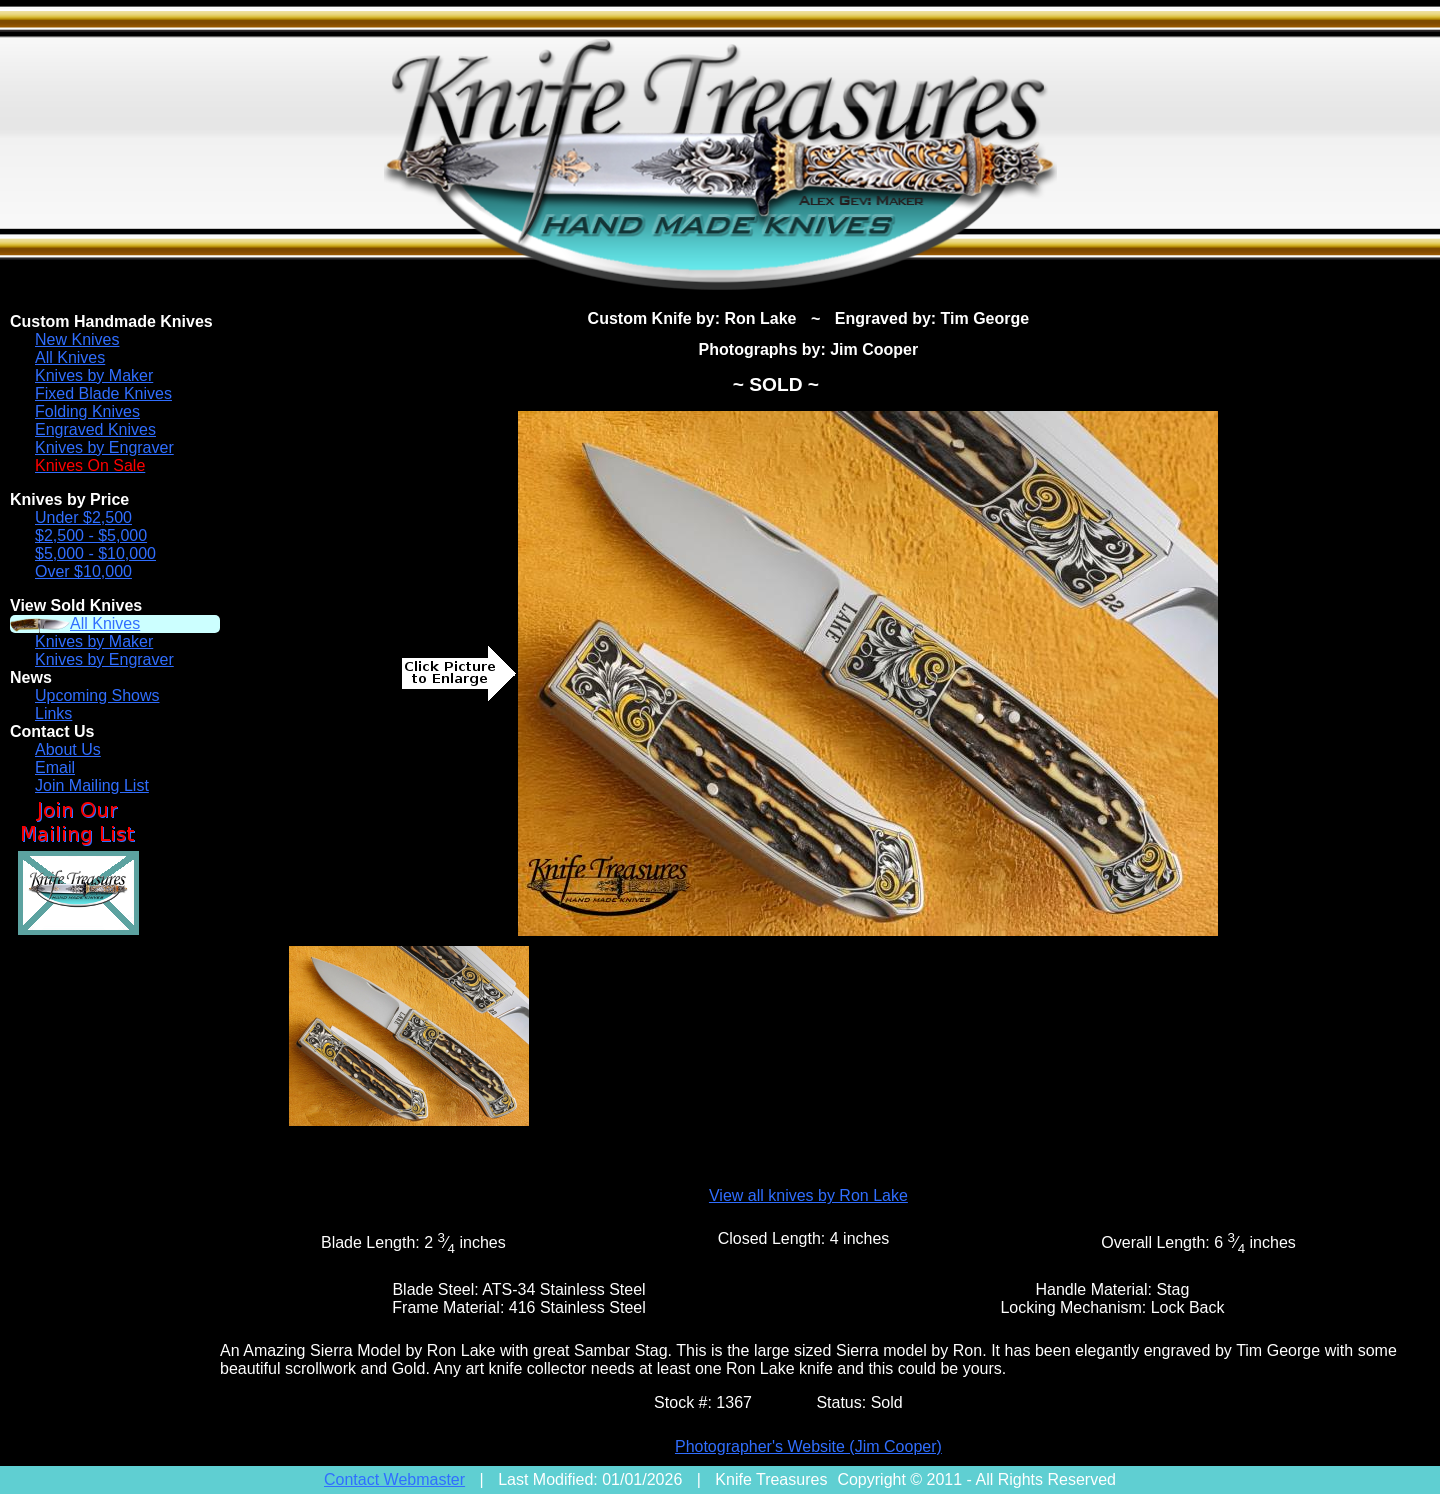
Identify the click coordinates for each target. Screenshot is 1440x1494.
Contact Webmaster (394, 1479)
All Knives (70, 357)
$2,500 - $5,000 (91, 535)
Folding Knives (87, 411)
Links (53, 713)
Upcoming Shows (97, 695)
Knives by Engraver (104, 447)
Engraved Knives (95, 429)
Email (55, 767)
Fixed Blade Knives (103, 393)
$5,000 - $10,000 (95, 553)
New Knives (77, 339)
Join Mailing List (92, 785)
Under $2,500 (83, 517)
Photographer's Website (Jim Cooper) (808, 1446)
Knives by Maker (94, 375)
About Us (68, 749)
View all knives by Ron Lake (808, 1195)
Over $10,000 (83, 571)
